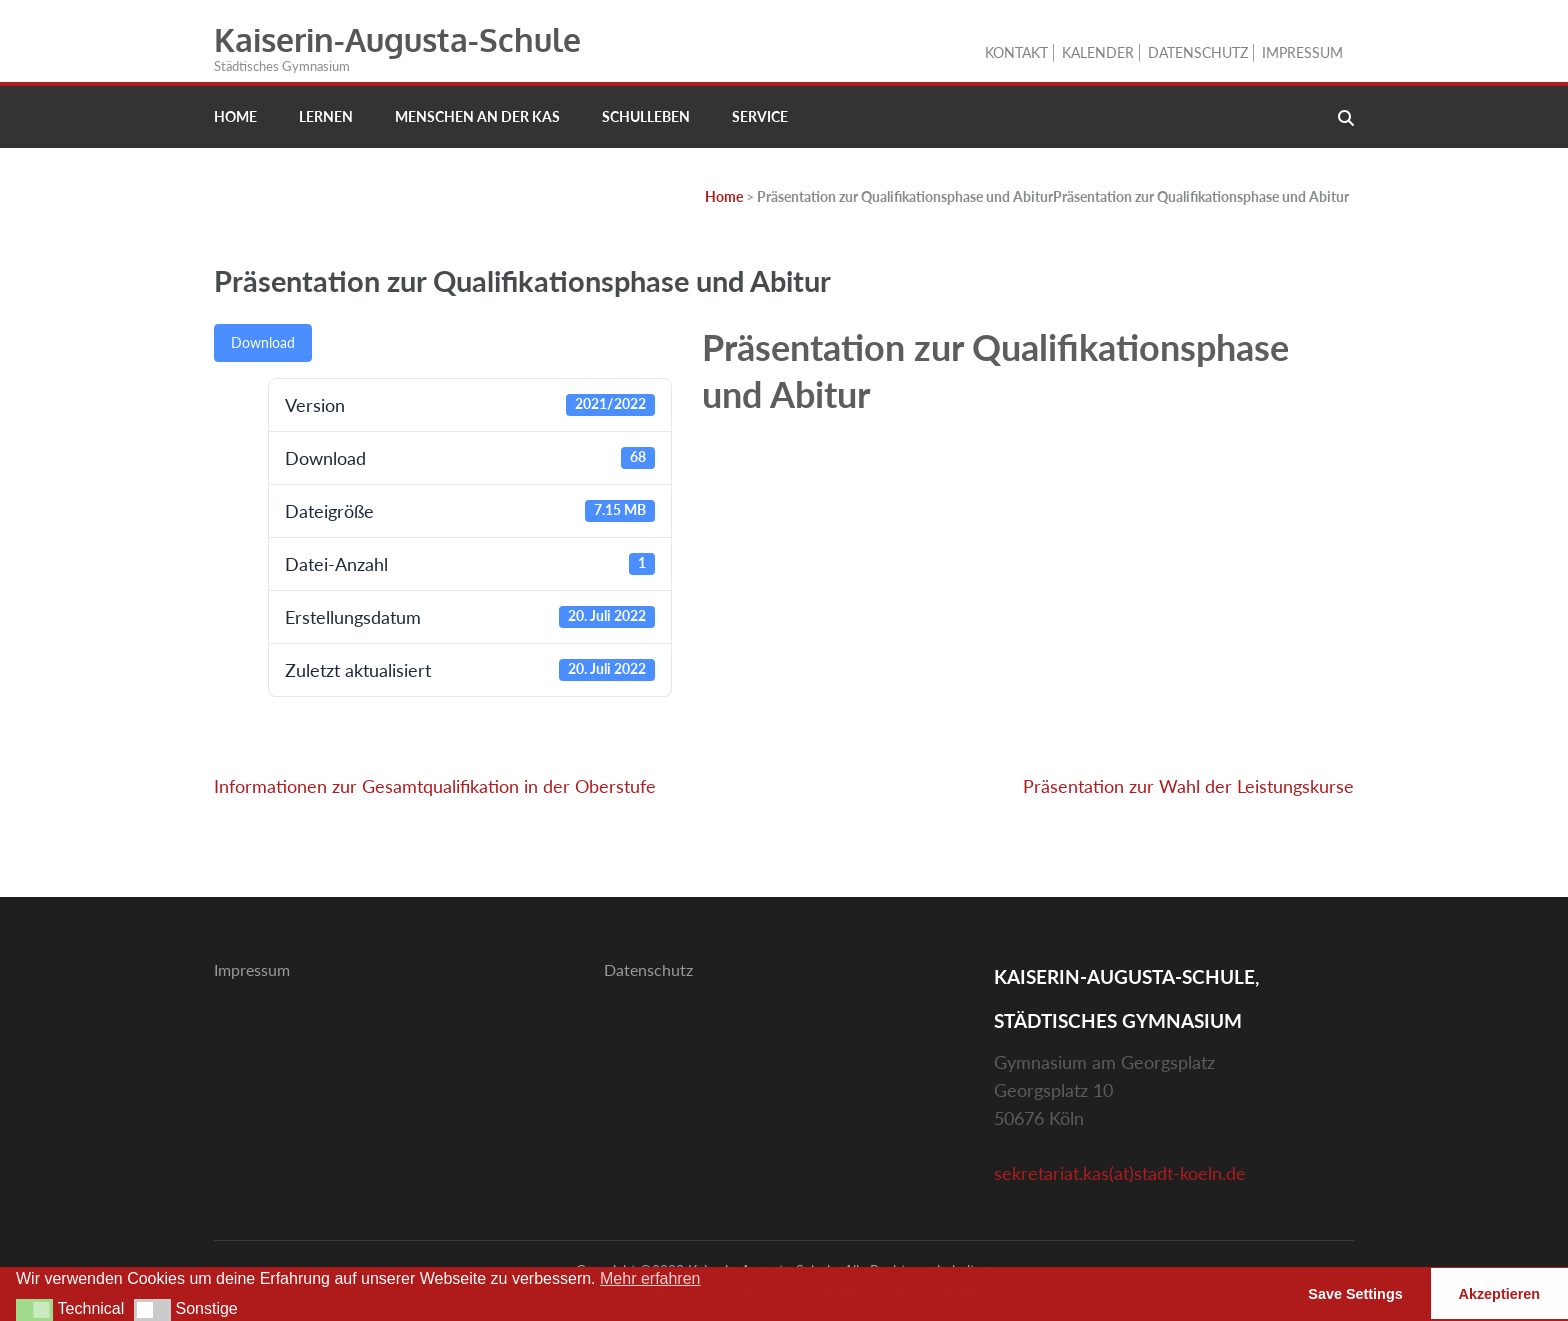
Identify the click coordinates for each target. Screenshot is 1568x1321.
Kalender (1098, 52)
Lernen (326, 116)
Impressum (1302, 52)
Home (235, 116)
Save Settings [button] (1355, 1294)
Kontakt (1016, 52)
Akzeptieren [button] (1500, 1294)
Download (263, 342)
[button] (34, 1310)
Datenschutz (1198, 52)
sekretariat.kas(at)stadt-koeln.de (1120, 1173)
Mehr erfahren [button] (650, 1278)
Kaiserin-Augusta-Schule (397, 39)
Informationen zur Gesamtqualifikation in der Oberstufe (435, 786)
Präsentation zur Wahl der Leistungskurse (1188, 786)
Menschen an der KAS (477, 116)
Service (760, 116)
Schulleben (646, 116)
